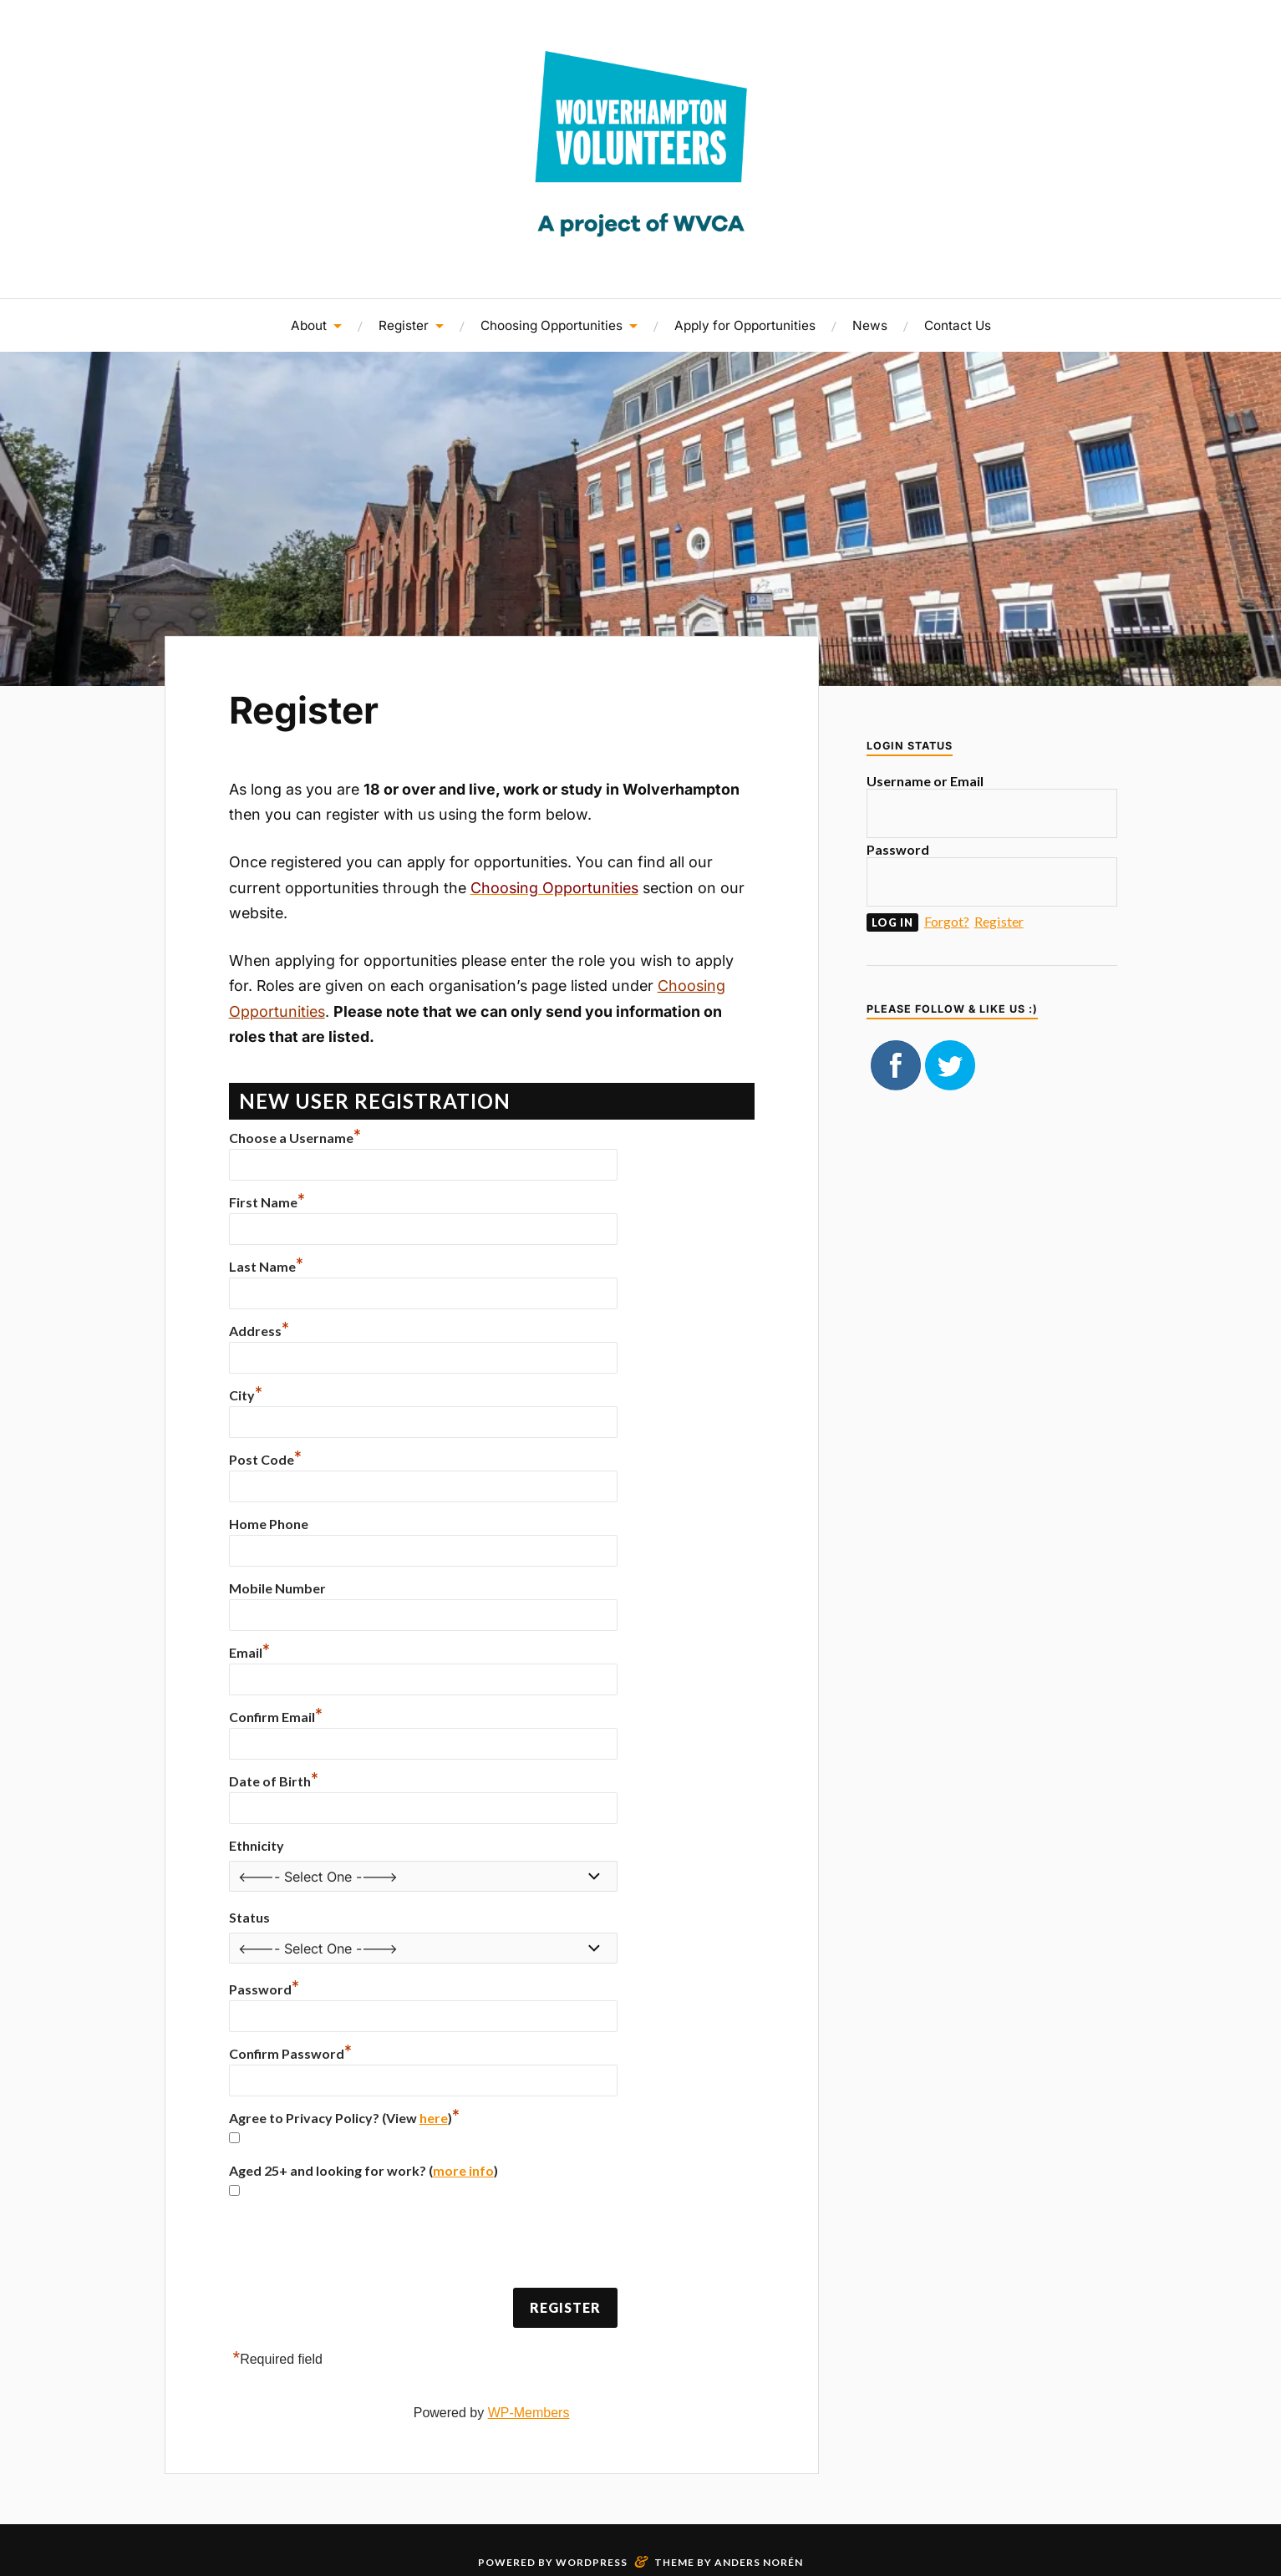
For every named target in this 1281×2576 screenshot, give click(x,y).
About (309, 325)
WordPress (592, 2562)
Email (249, 1652)
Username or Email (925, 781)
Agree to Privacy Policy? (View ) (344, 2118)
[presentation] (356, 2246)
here (433, 2118)
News (869, 325)
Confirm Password (290, 2053)
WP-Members (529, 2413)
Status (249, 1917)
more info (463, 2170)
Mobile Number (277, 1588)
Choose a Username (295, 1138)
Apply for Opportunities (745, 325)
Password (264, 1989)
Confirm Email (276, 1717)
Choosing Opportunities (551, 325)
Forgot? (946, 921)
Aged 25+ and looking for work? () (363, 2170)
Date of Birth (273, 1781)
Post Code (265, 1459)
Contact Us (957, 325)
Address (259, 1331)
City (245, 1395)
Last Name (266, 1266)
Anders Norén (758, 2562)
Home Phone (268, 1524)
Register (404, 325)
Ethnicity (256, 1845)
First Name (267, 1202)
